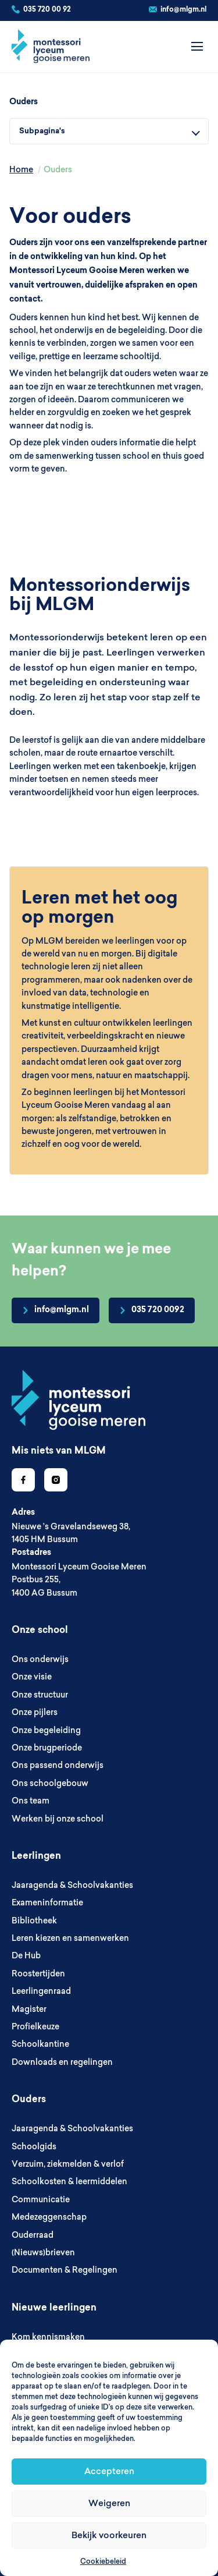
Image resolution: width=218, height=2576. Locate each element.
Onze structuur (40, 1694)
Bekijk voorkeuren (109, 2534)
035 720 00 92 (47, 9)
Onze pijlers (35, 1712)
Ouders (23, 102)
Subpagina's (42, 131)
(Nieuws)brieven (43, 2252)
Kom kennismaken (48, 2336)
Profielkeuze (35, 2026)
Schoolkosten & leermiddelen (69, 2181)
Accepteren (109, 2470)
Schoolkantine (40, 2044)
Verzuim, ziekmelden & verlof (68, 2164)
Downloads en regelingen (62, 2062)
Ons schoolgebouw (50, 1783)
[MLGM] (51, 46)
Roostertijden (38, 1973)
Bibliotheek (34, 1920)
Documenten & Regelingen (64, 2270)
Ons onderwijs (40, 1659)
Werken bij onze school (57, 1818)
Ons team (30, 1800)
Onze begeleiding (46, 1730)
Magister (29, 2009)
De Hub (26, 1955)
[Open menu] (197, 46)
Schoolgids (34, 2146)
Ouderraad (32, 2235)
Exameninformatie (47, 1902)
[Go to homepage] (78, 1400)
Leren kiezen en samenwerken (70, 1938)
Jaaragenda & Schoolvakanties (72, 1885)
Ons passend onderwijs (57, 1765)
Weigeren (109, 2502)
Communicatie (41, 2199)
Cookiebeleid (103, 2561)
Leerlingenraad (41, 1991)
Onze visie (32, 1676)
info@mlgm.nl (183, 9)
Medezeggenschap (49, 2217)
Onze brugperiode (47, 1747)
